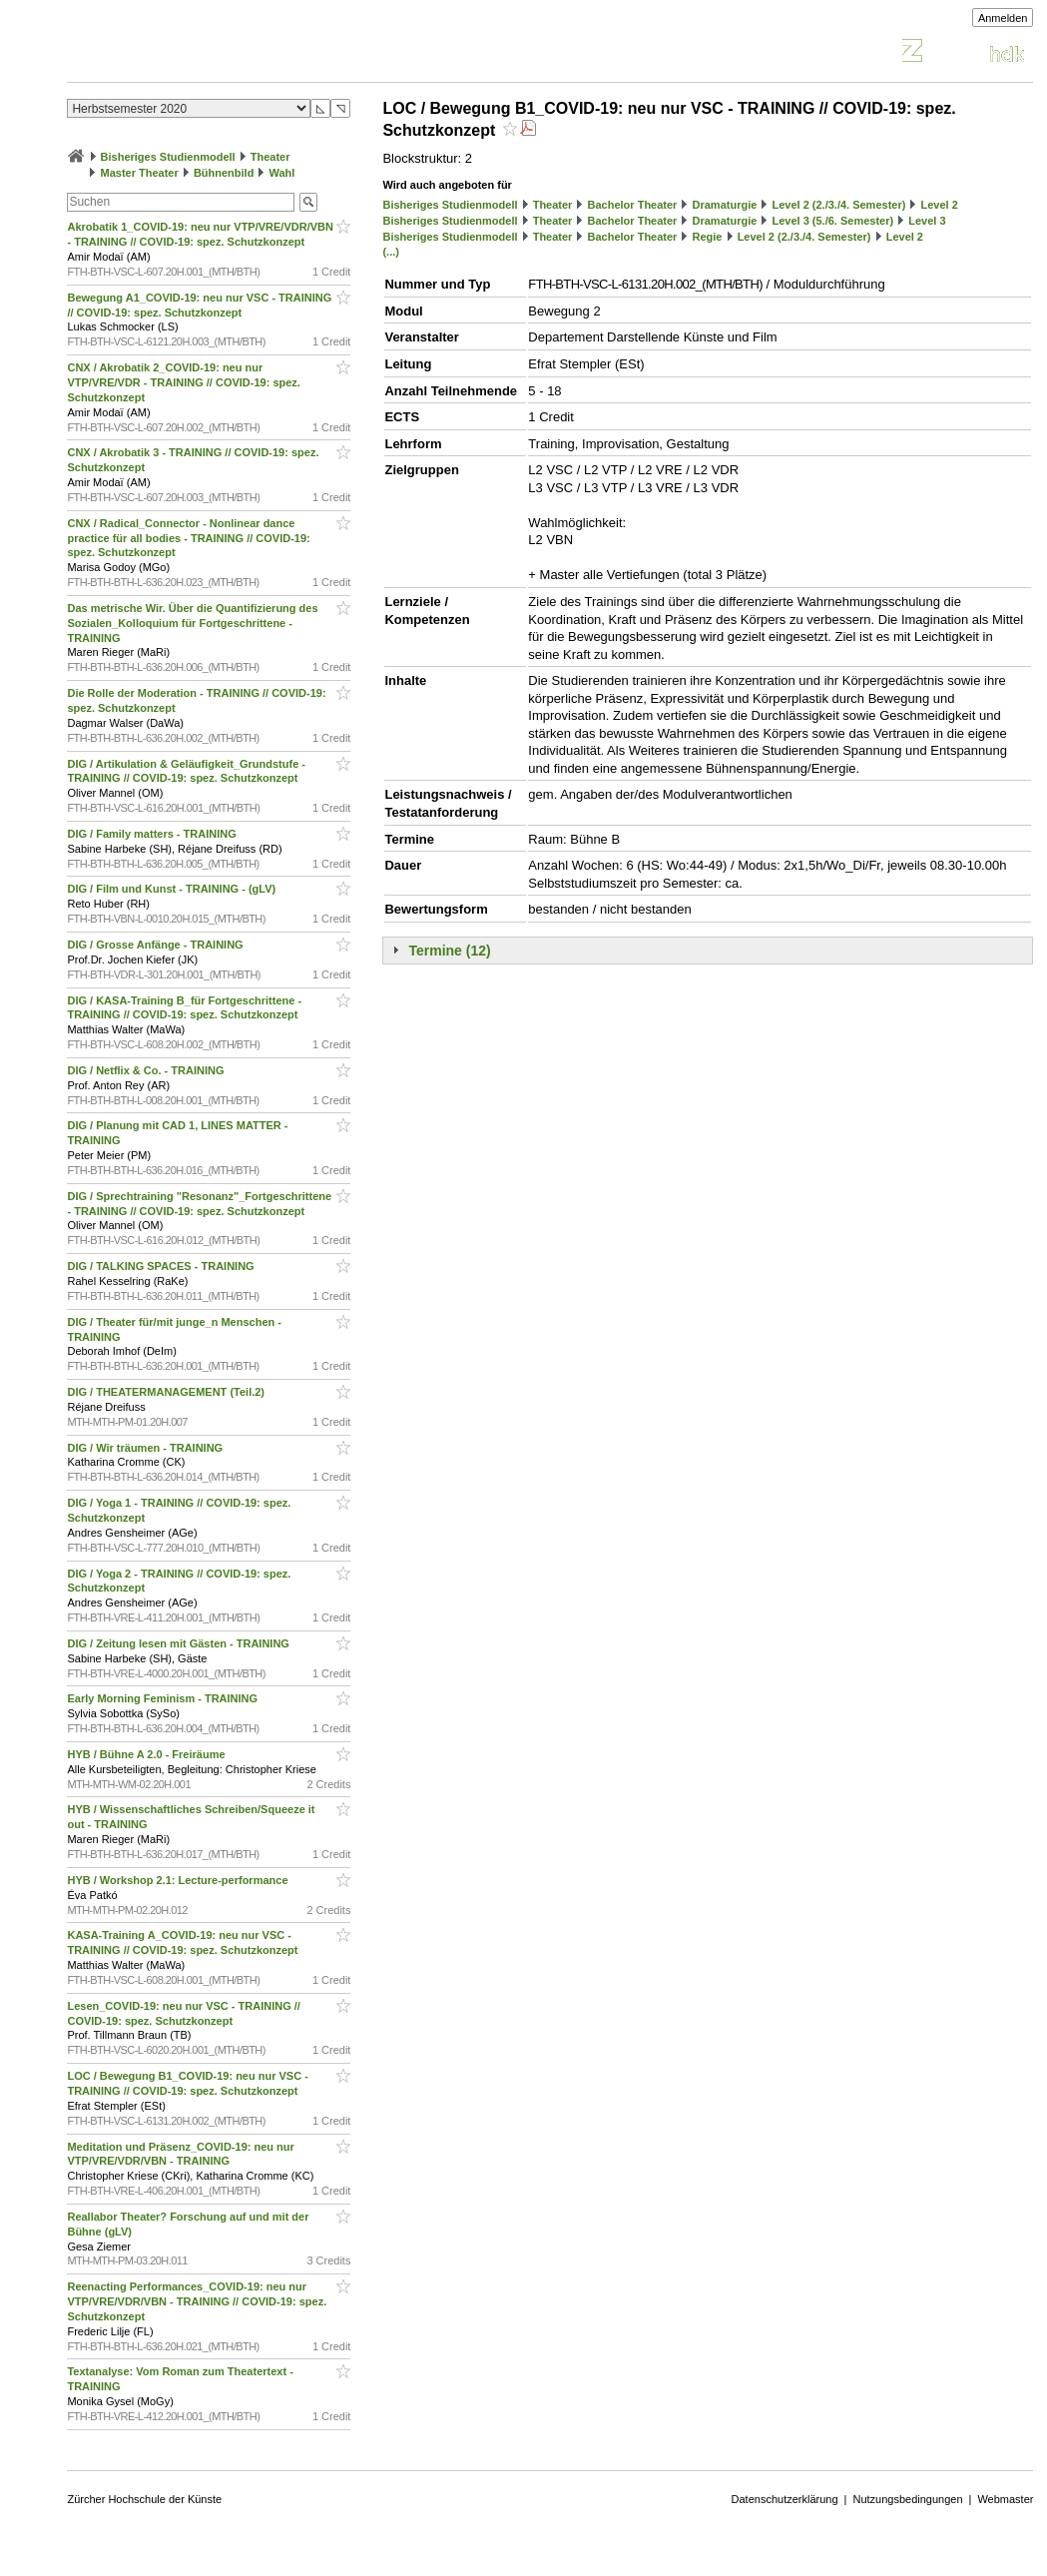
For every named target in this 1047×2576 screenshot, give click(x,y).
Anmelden (1003, 18)
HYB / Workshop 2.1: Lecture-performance (178, 1880)
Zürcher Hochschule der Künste (144, 2499)
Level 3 (926, 221)
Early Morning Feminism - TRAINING (164, 1698)
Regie (708, 237)
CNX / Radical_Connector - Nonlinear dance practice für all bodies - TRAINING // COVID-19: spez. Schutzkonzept (188, 538)
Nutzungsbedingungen (907, 2499)
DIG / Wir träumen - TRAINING (146, 1448)
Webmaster (1005, 2499)
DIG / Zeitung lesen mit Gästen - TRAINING (179, 1643)
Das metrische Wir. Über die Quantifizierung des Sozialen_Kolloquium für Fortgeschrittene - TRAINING (192, 623)
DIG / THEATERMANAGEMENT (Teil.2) (167, 1392)
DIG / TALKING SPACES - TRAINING (162, 1266)
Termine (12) (449, 951)
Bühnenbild (224, 173)
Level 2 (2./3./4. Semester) (838, 205)
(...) (390, 252)
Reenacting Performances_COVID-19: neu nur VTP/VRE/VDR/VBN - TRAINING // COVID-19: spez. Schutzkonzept (196, 2301)
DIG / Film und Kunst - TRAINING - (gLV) (172, 889)
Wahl (282, 173)
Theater (270, 157)
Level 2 (939, 205)
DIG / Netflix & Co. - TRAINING (147, 1070)
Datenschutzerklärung (785, 2499)
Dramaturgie (725, 205)
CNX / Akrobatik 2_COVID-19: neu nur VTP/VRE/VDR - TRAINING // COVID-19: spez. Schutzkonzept (183, 382)
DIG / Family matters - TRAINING (153, 834)
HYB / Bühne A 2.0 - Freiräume (147, 1754)
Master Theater (140, 173)
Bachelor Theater (633, 205)
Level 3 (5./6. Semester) (832, 221)
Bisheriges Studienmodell (168, 157)
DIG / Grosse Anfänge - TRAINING (156, 945)
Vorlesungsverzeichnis (213, 53)
